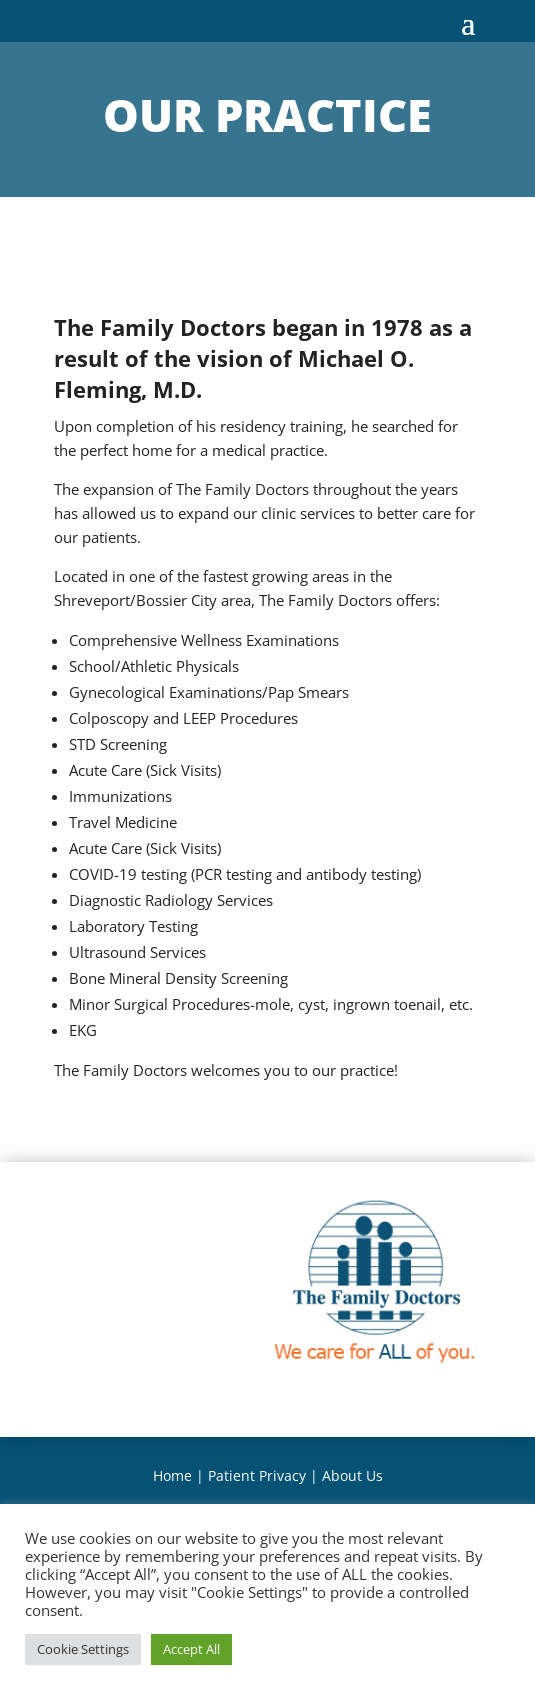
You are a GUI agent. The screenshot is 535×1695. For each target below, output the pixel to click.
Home (172, 1475)
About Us (352, 1475)
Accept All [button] (191, 1649)
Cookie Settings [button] (83, 1649)
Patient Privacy (257, 1475)
